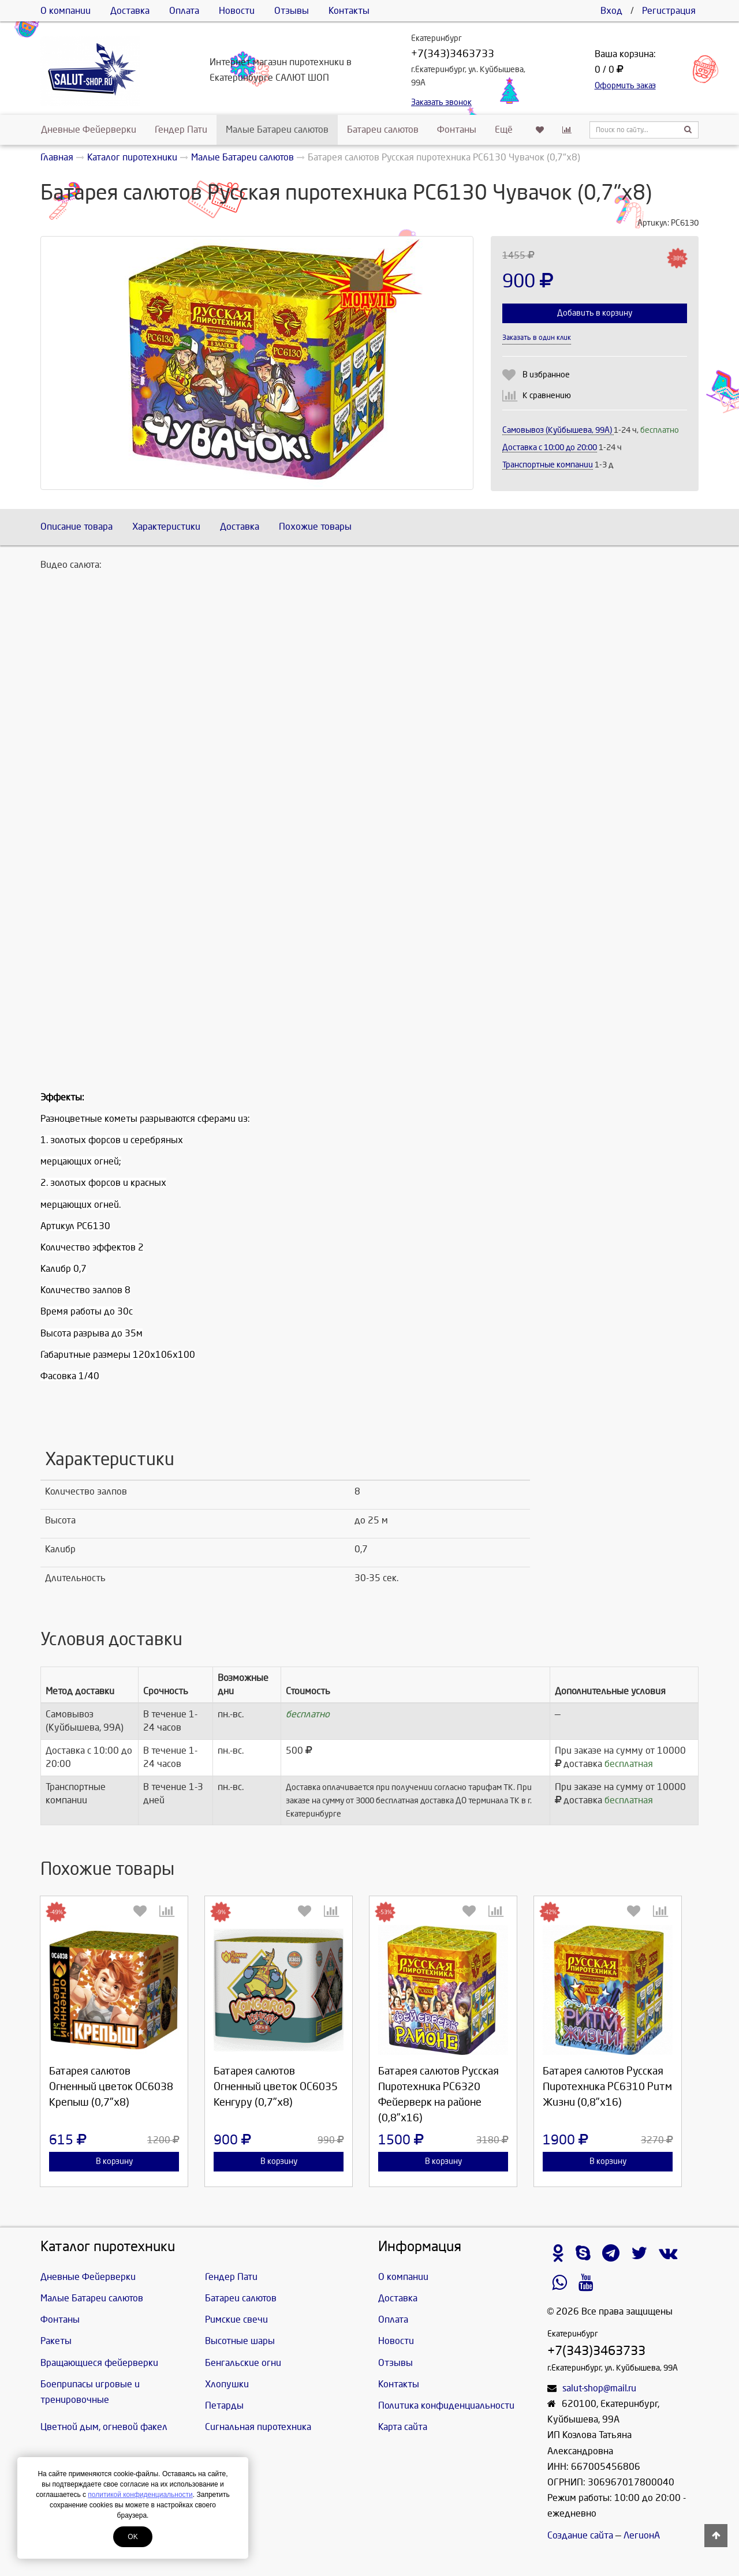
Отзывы (291, 11)
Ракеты (56, 2341)
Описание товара (76, 526)
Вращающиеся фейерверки (99, 2363)
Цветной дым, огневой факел (103, 2427)
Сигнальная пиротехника (258, 2427)
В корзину (114, 2161)
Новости (237, 11)
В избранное (546, 374)
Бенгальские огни (243, 2363)
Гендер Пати (181, 129)
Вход (611, 11)
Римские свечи (236, 2319)
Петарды (224, 2405)
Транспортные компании (547, 464)
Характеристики (166, 526)
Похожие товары (315, 526)
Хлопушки (227, 2384)
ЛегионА (642, 2535)
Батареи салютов (383, 129)
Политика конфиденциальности (446, 2405)
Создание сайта (580, 2535)
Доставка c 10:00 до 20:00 (549, 447)
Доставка (130, 11)
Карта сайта (402, 2427)
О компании (65, 11)
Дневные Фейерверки (88, 129)
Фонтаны (456, 129)
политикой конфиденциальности (140, 2495)
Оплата (184, 11)
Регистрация (669, 11)
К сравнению (546, 395)
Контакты (349, 11)
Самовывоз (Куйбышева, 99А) (558, 430)
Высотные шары (240, 2341)
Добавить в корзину (594, 313)
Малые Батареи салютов (277, 129)
